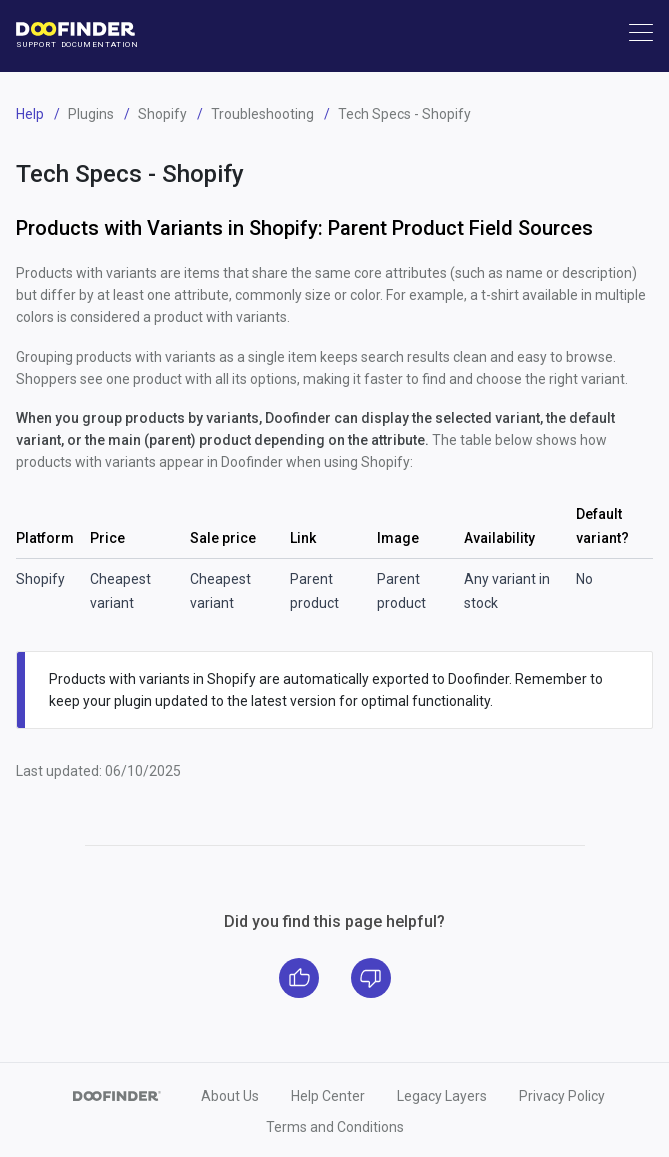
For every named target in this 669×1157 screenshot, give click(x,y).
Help (30, 114)
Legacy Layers (442, 1096)
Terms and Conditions (335, 1127)
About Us (230, 1096)
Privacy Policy (562, 1096)
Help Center (328, 1096)
